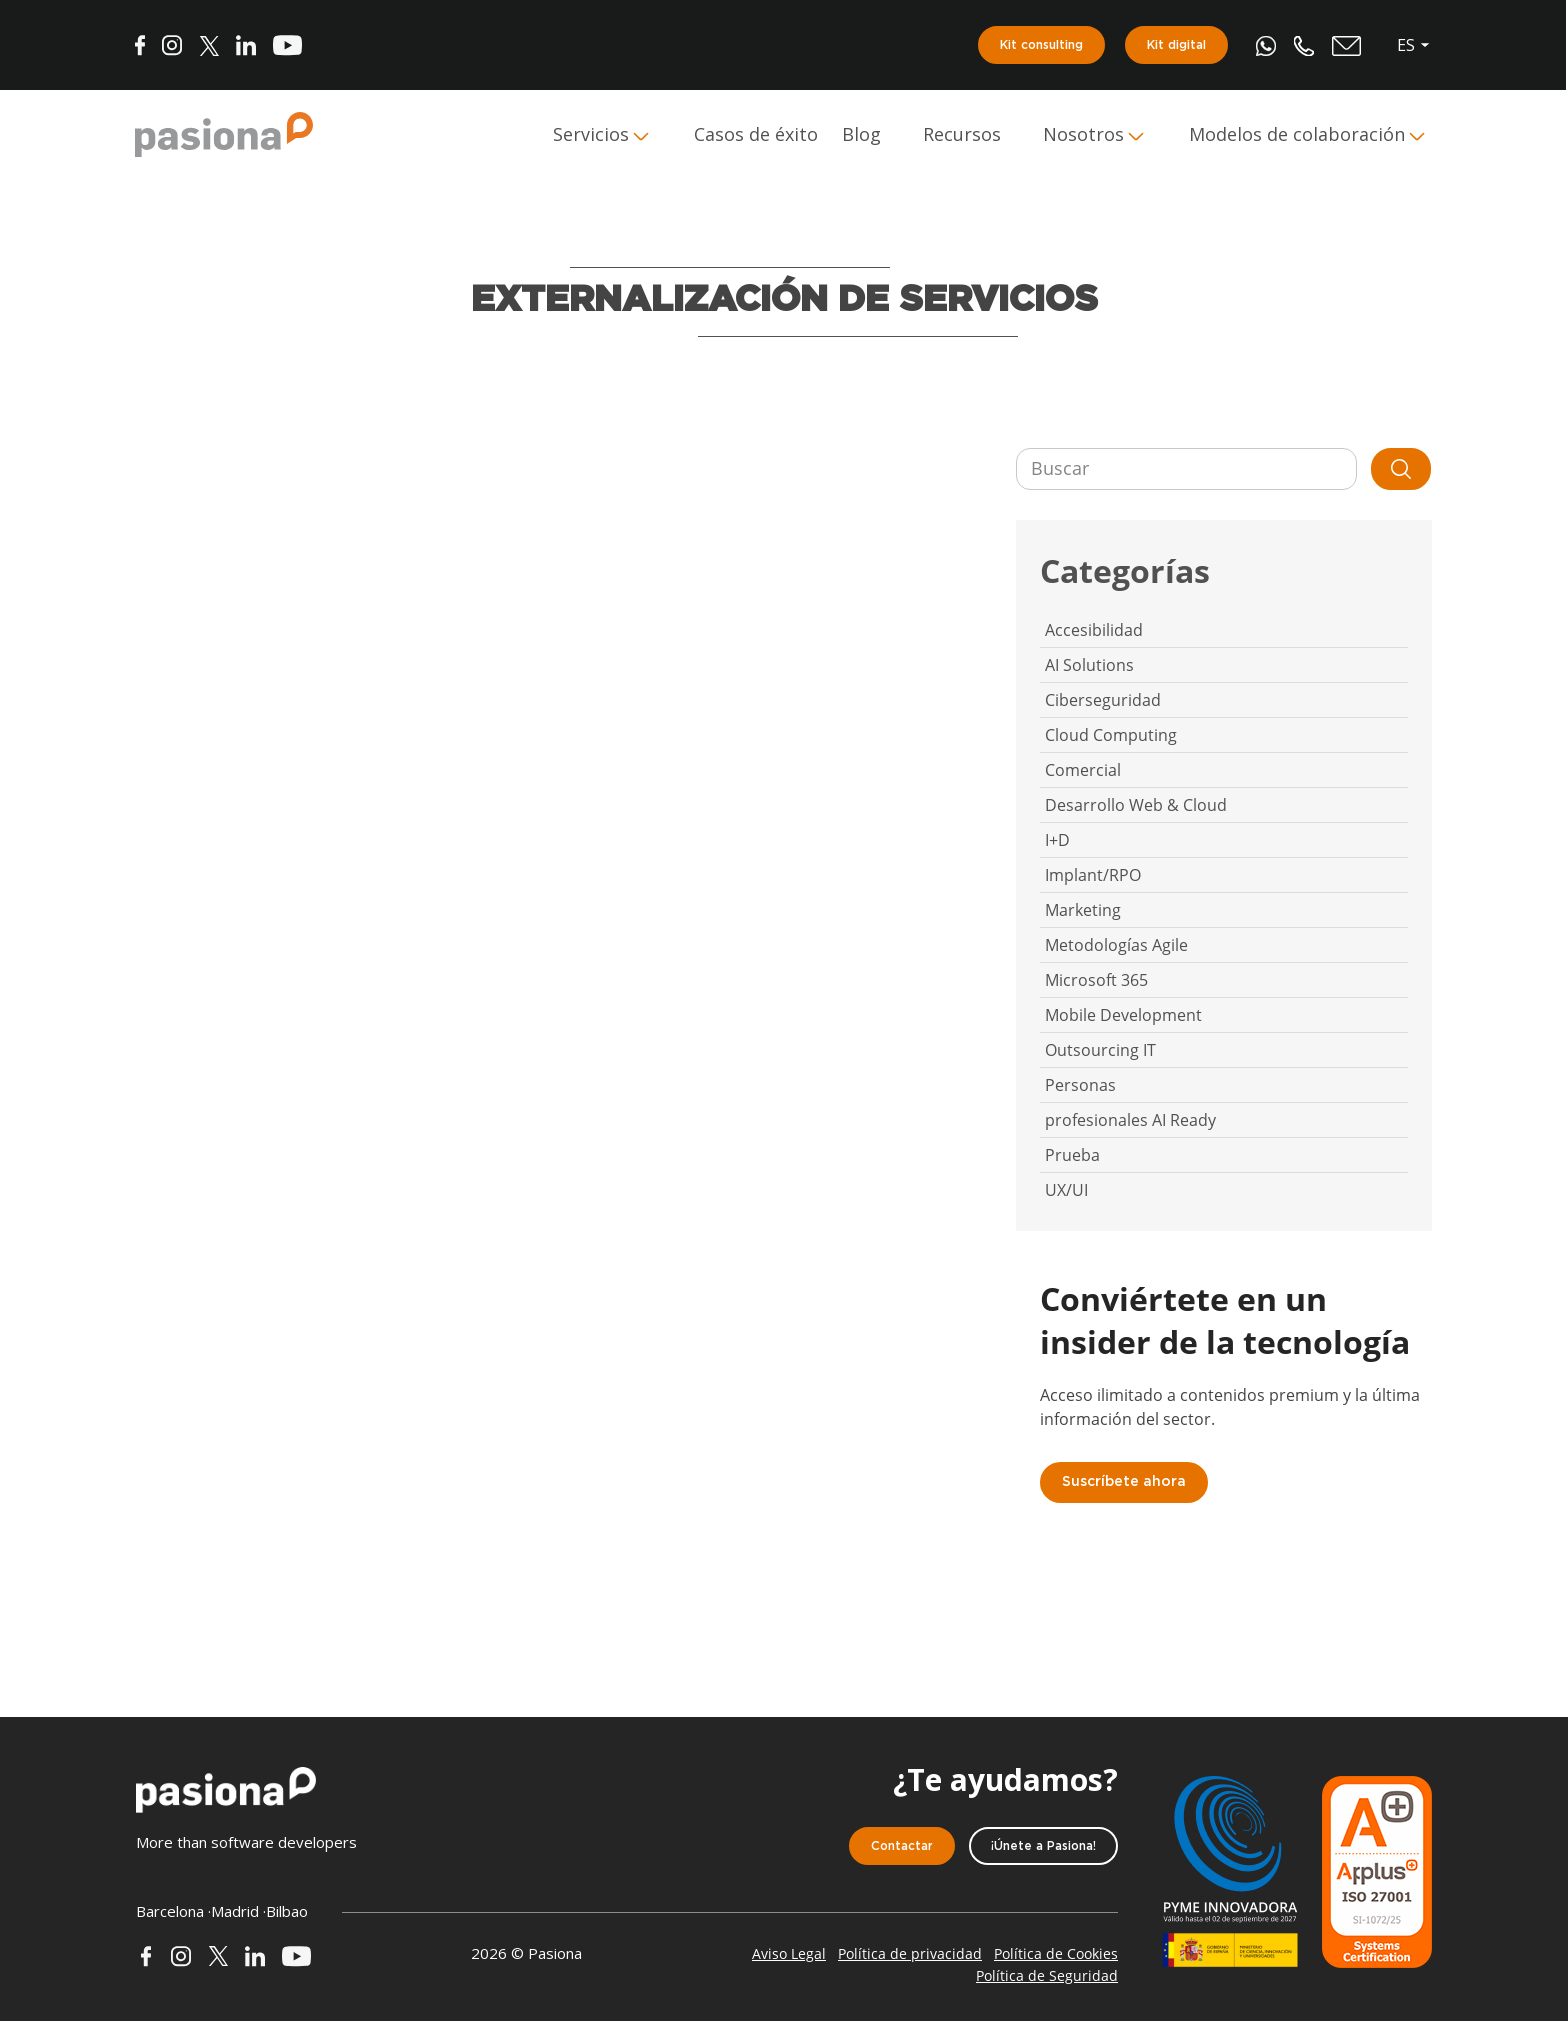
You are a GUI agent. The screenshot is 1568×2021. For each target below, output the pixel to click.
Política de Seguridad (1047, 1975)
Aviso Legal (789, 1953)
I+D (1057, 840)
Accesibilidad (1094, 630)
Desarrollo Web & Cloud (1136, 805)
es (1407, 45)
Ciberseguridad (1103, 700)
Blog (862, 135)
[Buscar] (1186, 469)
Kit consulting (1042, 45)
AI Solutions (1089, 665)
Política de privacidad (910, 1953)
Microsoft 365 (1096, 980)
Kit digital (1177, 45)
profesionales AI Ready (1130, 1120)
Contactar (902, 1846)
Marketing (1083, 910)
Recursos (963, 135)
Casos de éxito (757, 135)
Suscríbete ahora (1124, 1482)
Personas (1080, 1085)
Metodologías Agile (1116, 945)
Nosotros (1084, 135)
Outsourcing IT (1100, 1050)
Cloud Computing (1111, 735)
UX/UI (1066, 1190)
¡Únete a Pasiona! (1043, 1846)
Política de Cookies (1056, 1953)
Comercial (1083, 770)
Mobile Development (1123, 1015)
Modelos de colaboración (1298, 135)
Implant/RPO (1093, 875)
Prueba (1072, 1155)
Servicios (592, 135)
